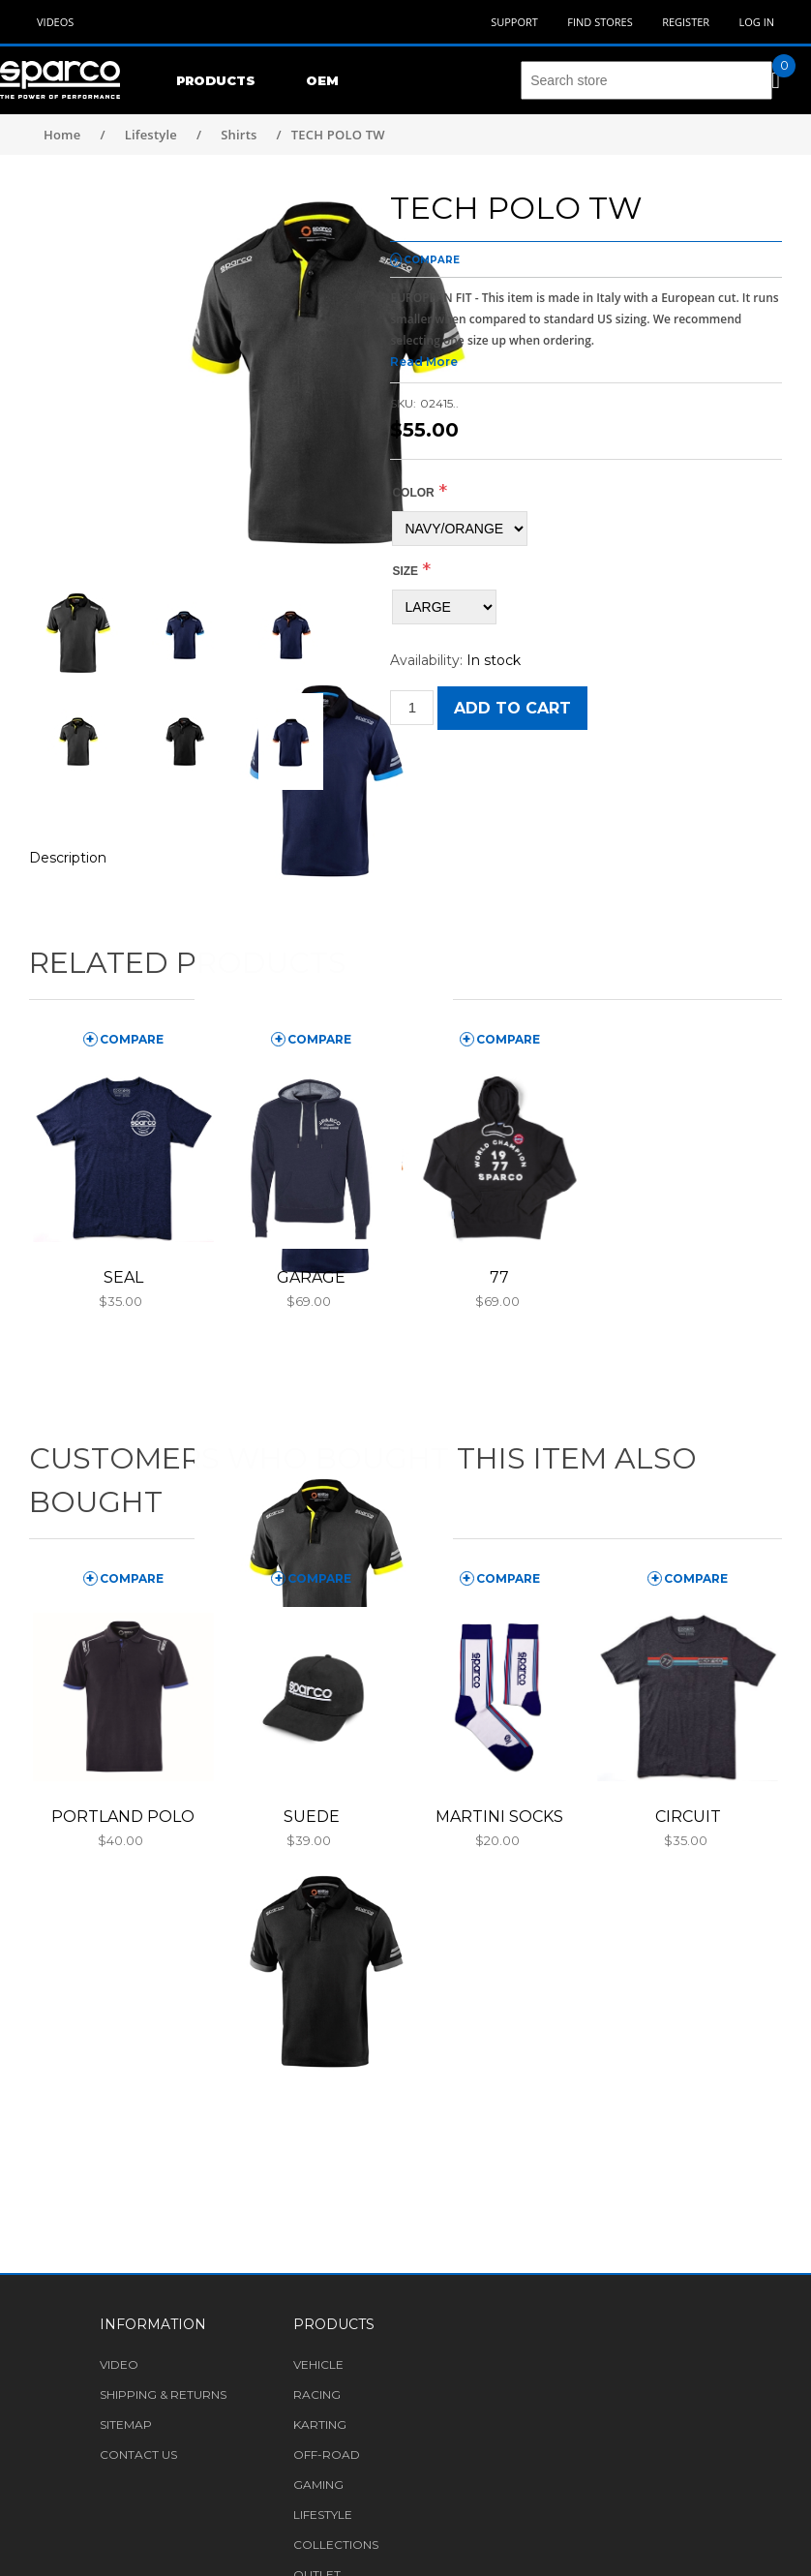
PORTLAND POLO (123, 1816)
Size (405, 571)
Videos (55, 22)
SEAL (123, 1277)
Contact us (138, 2454)
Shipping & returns (163, 2394)
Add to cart (512, 708)
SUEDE (312, 1816)
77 (499, 1277)
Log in (756, 22)
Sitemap (126, 2424)
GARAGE (311, 1277)
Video (119, 2364)
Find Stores (599, 22)
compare (432, 260)
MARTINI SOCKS (499, 1816)
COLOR (413, 493)
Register (685, 22)
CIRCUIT (688, 1816)
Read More (424, 361)
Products (215, 80)
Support (514, 22)
